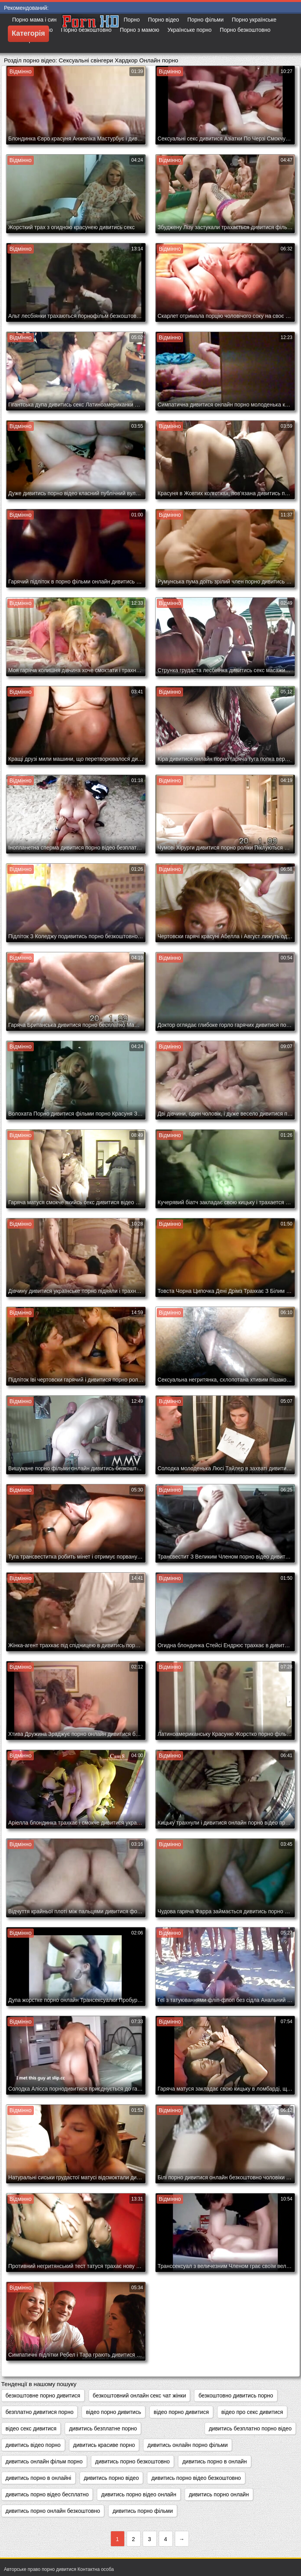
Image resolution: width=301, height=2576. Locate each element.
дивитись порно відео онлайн (138, 2494)
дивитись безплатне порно (103, 2428)
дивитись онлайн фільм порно (44, 2461)
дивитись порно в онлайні (38, 2478)
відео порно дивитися (181, 2412)
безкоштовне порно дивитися (42, 2395)
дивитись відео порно (33, 2445)
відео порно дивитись (113, 2412)
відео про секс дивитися (252, 2412)
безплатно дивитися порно (39, 2412)
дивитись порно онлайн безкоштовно (52, 2511)
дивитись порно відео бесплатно (47, 2494)
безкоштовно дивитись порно (235, 2395)
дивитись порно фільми (142, 2511)
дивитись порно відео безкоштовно (196, 2478)
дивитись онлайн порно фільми (187, 2445)
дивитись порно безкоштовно (132, 2461)
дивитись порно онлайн (219, 2494)
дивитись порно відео (111, 2478)
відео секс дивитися (30, 2428)
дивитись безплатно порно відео (250, 2428)
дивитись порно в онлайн (214, 2461)
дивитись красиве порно (104, 2445)
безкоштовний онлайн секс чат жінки (139, 2395)
